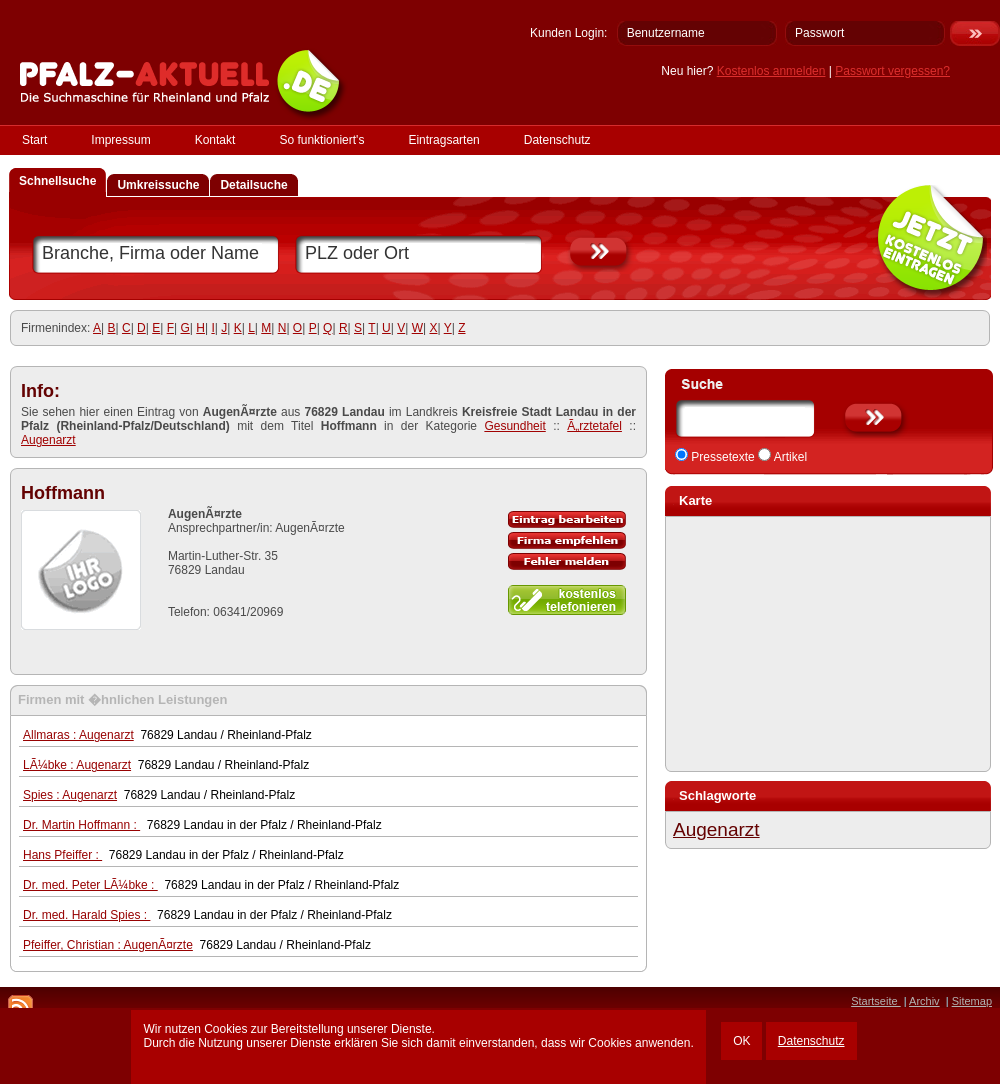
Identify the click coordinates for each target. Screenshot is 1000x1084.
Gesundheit (514, 426)
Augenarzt (48, 440)
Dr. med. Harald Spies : (86, 915)
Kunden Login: (568, 33)
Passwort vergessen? (892, 71)
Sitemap (972, 1001)
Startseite (876, 1001)
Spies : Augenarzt (70, 795)
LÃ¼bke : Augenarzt (77, 765)
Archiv (924, 1001)
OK (741, 1041)
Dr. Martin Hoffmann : (81, 825)
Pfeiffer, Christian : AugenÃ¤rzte (108, 945)
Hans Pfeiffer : (62, 855)
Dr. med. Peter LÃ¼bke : (90, 885)
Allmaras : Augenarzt (78, 735)
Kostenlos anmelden (771, 71)
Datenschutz (811, 1041)
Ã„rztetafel (594, 426)
